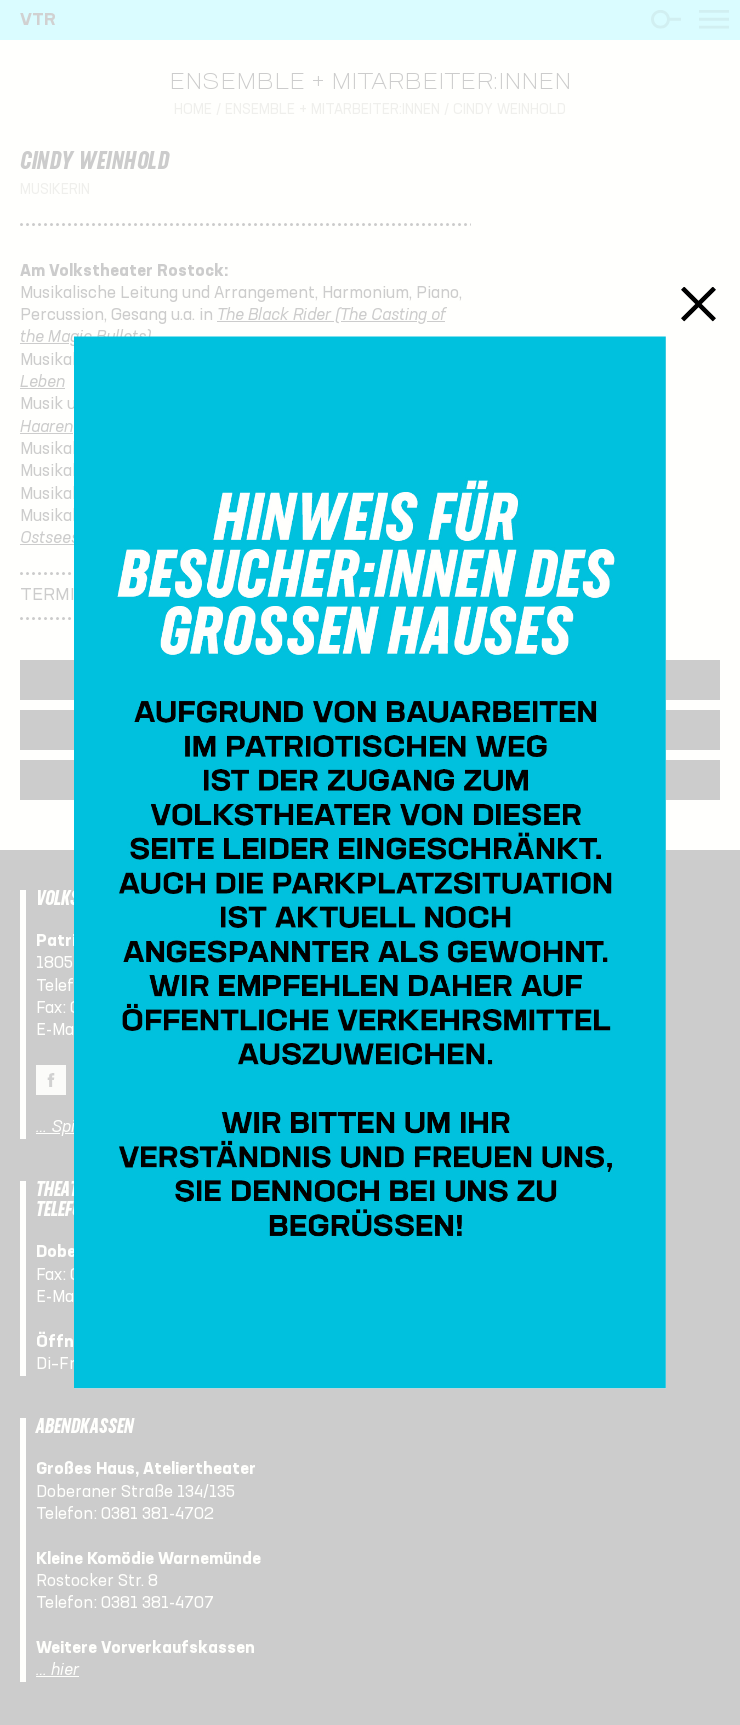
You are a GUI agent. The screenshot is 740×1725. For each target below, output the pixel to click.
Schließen (698, 303)
